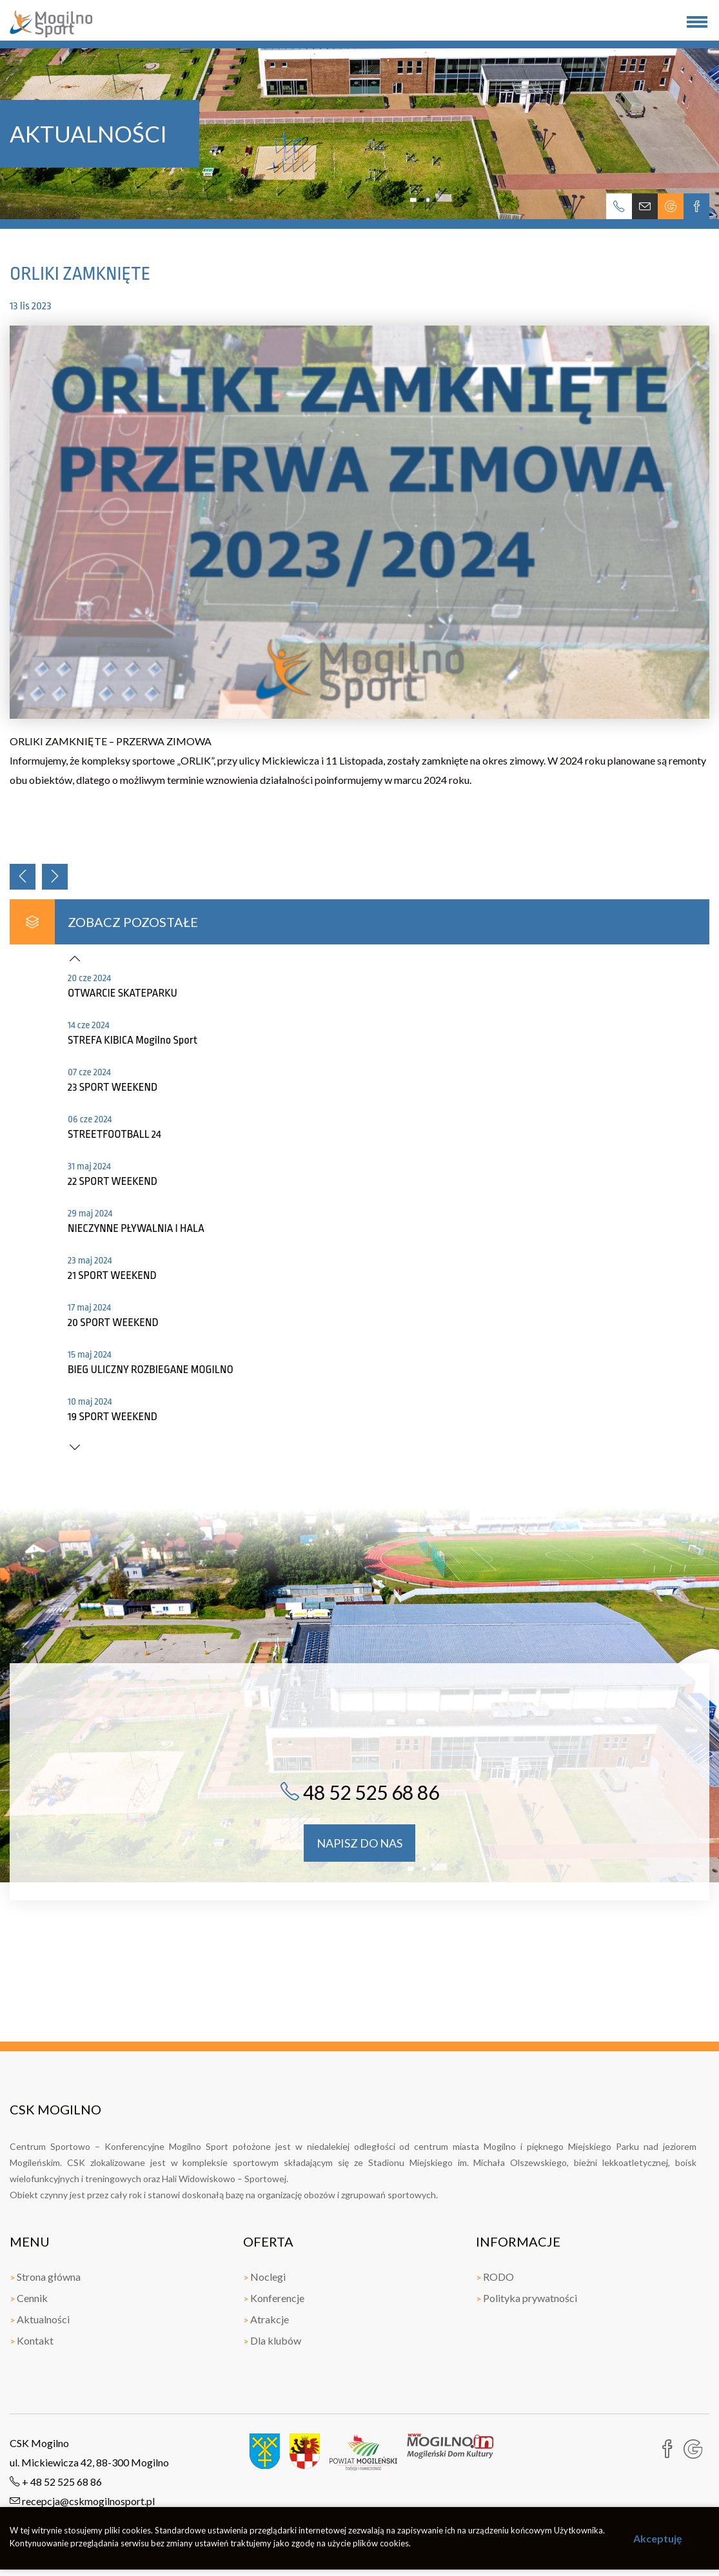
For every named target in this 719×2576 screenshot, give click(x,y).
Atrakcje (266, 2319)
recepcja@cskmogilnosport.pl (82, 2501)
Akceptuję (657, 2538)
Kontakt (32, 2340)
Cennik (29, 2298)
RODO (495, 2276)
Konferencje (273, 2298)
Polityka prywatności (526, 2298)
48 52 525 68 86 (359, 1792)
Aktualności (40, 2319)
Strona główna (45, 2276)
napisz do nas (359, 1843)
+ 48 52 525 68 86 (56, 2481)
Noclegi (264, 2276)
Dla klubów (272, 2340)
